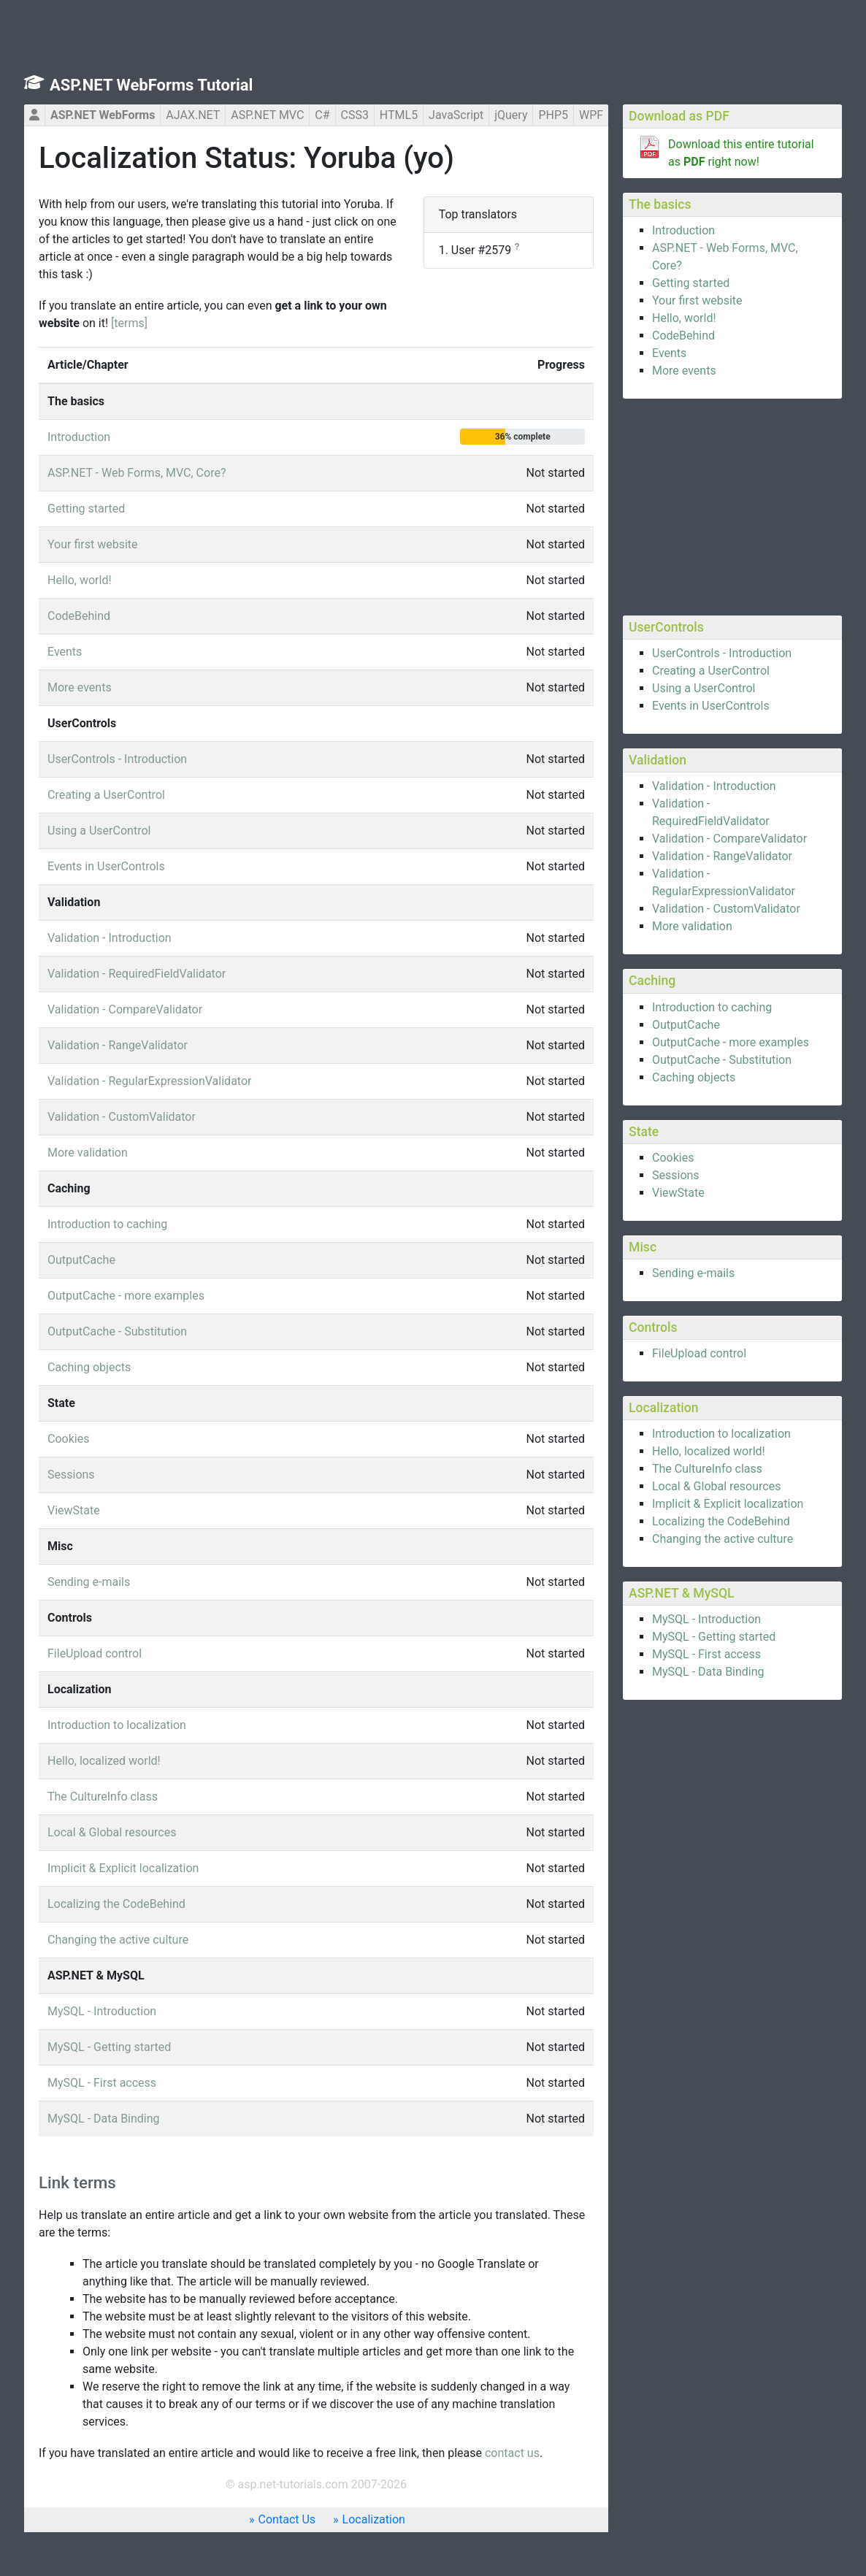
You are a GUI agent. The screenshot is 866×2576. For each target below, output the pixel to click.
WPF (591, 115)
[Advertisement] (732, 504)
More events (684, 370)
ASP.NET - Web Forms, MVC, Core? (136, 473)
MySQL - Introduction (706, 1619)
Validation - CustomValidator (726, 909)
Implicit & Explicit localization (727, 1504)
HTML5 (399, 115)
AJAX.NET (193, 115)
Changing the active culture (722, 1539)
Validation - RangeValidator (722, 856)
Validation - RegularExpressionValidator (149, 1081)
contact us (512, 2453)
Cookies (673, 1158)
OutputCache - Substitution (722, 1060)
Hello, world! (684, 318)
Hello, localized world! (708, 1451)
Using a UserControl (703, 688)
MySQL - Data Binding (708, 1672)
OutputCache (686, 1025)
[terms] (129, 323)
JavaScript (456, 115)
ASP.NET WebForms (103, 115)
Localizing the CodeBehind (721, 1521)
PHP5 (553, 115)
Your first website (697, 300)
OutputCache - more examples (730, 1042)
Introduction (683, 230)
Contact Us (287, 2519)
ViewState (678, 1193)
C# (322, 115)
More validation (692, 926)
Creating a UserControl (711, 671)
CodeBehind (683, 335)
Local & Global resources (716, 1486)
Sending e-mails (693, 1273)
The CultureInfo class (707, 1469)
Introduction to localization (721, 1434)
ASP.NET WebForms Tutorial (151, 85)
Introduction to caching (712, 1007)
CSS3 (355, 115)
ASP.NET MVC (267, 115)
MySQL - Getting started (713, 1637)
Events (669, 353)
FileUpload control (699, 1353)
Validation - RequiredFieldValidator (136, 974)
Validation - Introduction (714, 786)
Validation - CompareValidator (729, 839)
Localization (373, 2519)
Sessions (676, 1175)
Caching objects (693, 1077)
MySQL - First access (706, 1654)
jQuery (510, 115)
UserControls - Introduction (722, 653)
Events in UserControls (711, 706)
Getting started (690, 283)
